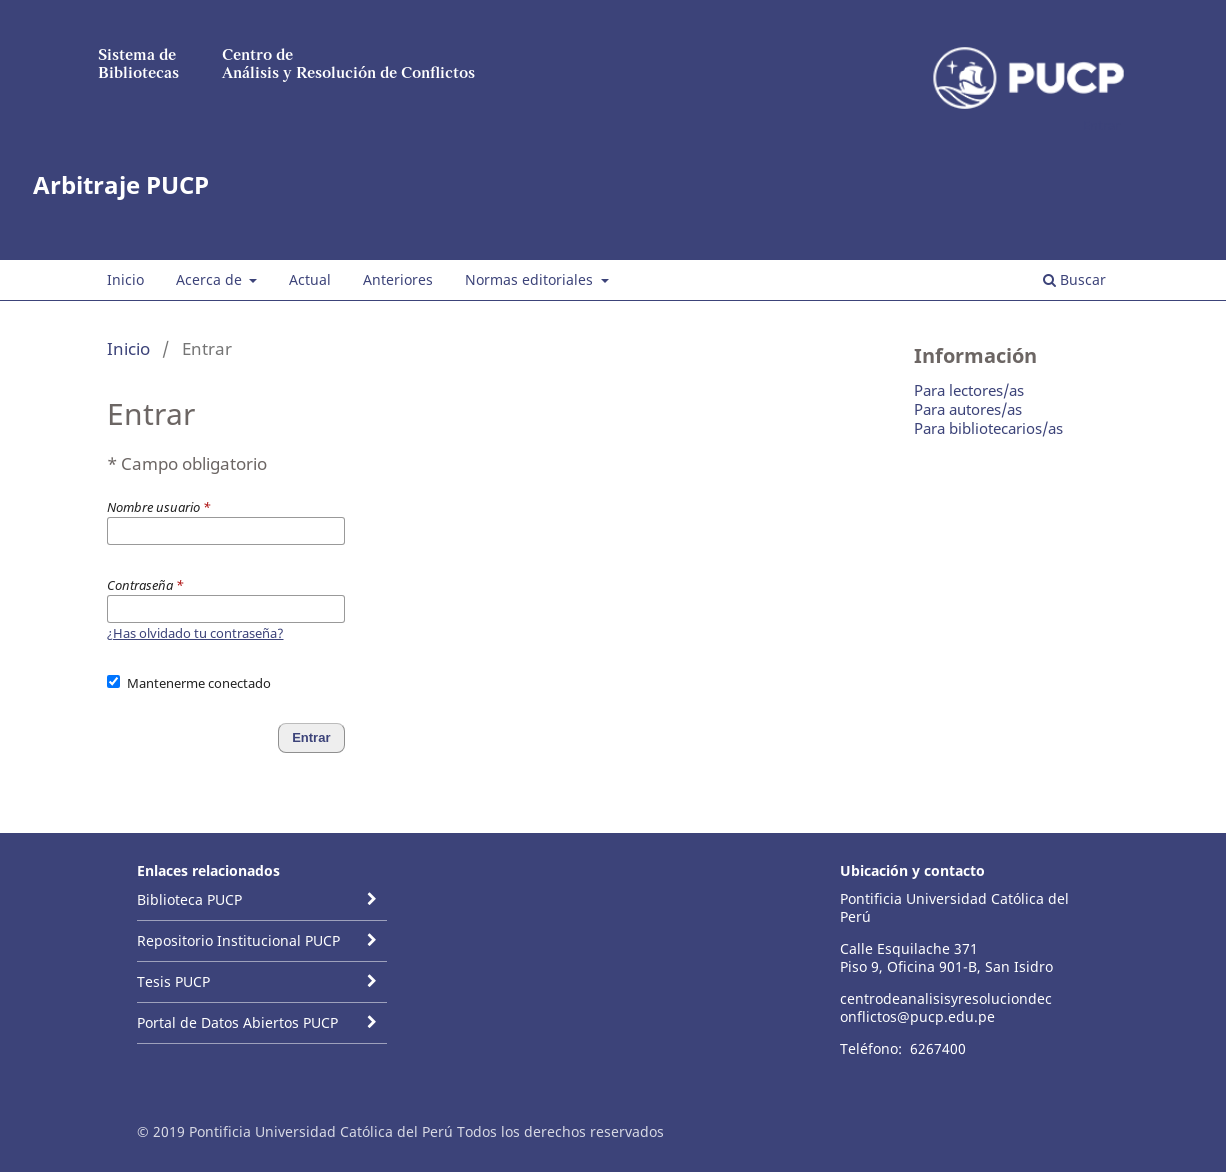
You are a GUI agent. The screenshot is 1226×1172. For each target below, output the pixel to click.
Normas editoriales (531, 279)
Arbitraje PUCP (121, 184)
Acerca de (211, 279)
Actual (310, 279)
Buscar (1074, 279)
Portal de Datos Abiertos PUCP (237, 1022)
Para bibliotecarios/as (988, 428)
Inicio (125, 279)
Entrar (1101, 125)
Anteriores (398, 279)
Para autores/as (968, 409)
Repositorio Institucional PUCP (238, 940)
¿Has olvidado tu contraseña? (195, 633)
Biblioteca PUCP (189, 899)
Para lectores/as (969, 390)
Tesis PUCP (173, 981)
